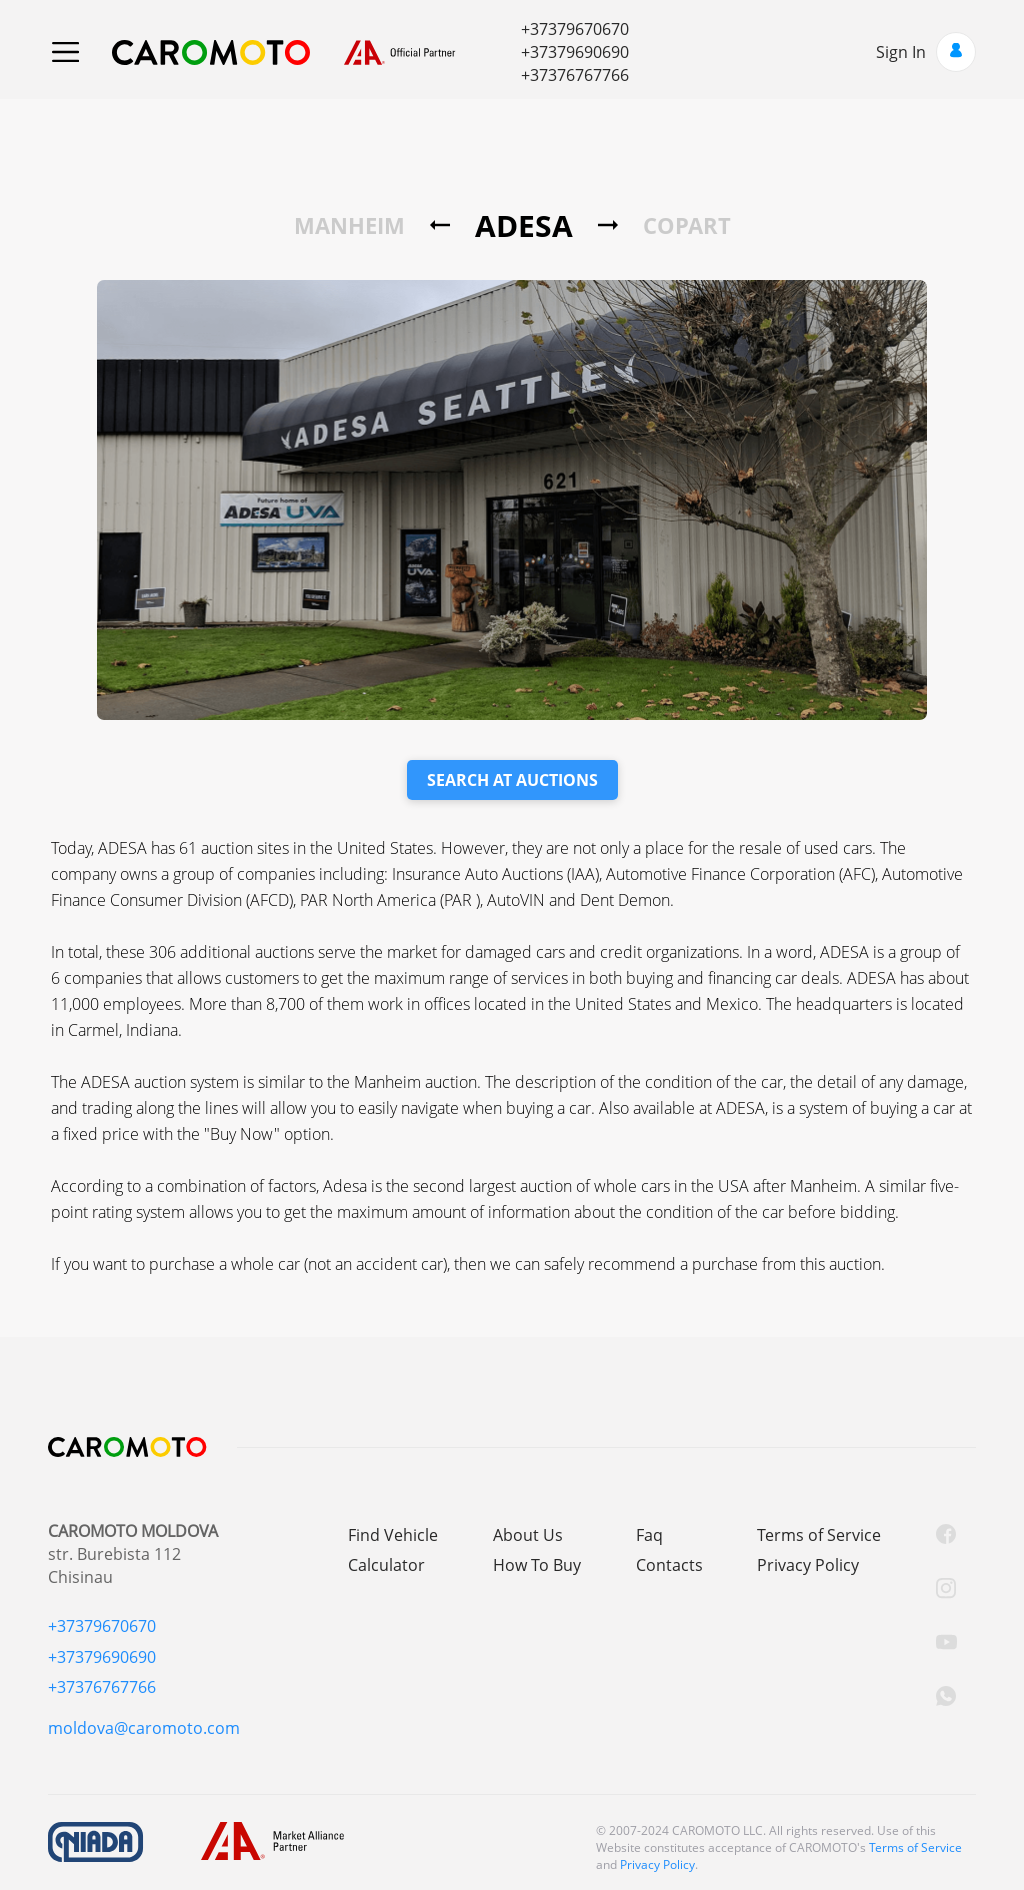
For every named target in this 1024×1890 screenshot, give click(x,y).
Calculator (386, 1565)
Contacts (669, 1565)
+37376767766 (575, 75)
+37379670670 (575, 29)
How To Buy (537, 1565)
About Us (528, 1535)
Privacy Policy (808, 1565)
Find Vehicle (393, 1535)
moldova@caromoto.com (144, 1728)
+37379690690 (575, 52)
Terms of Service (819, 1535)
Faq (649, 1535)
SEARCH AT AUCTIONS (512, 780)
